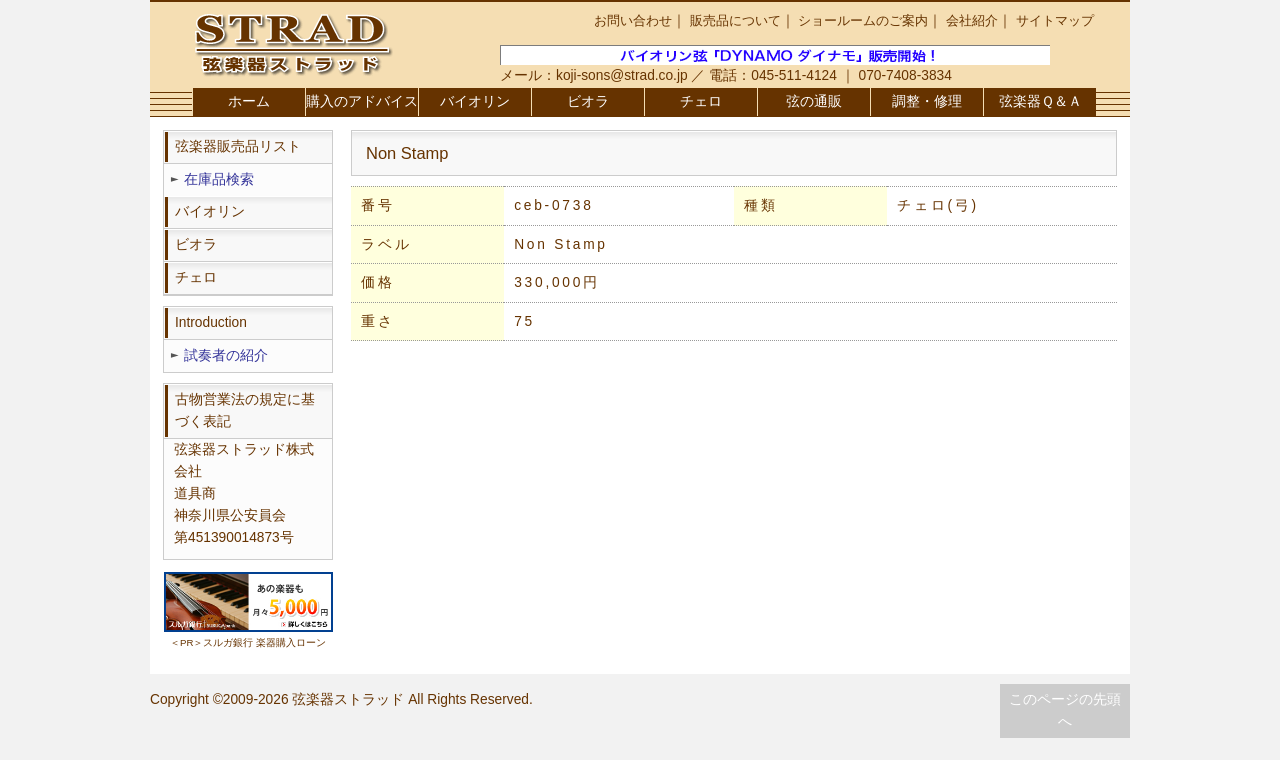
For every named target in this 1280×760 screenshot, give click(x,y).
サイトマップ (1055, 20)
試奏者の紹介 (226, 355)
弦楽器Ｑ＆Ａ (1040, 101)
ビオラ (588, 101)
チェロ (701, 101)
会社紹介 (972, 20)
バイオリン (475, 101)
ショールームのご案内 (863, 20)
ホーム (249, 101)
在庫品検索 (219, 179)
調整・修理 (927, 101)
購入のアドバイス (362, 101)
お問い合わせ (633, 20)
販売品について (735, 20)
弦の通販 (814, 101)
